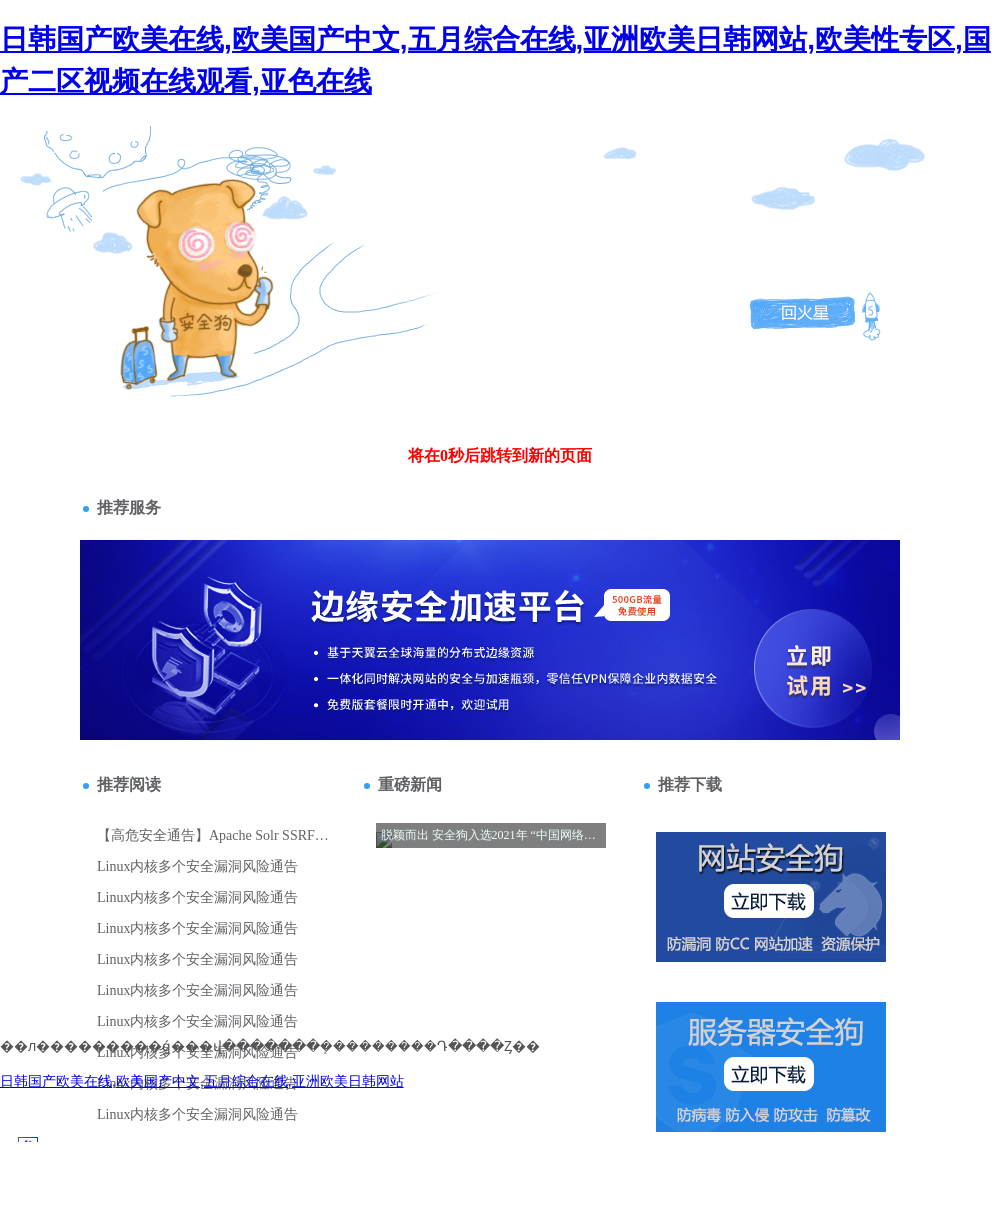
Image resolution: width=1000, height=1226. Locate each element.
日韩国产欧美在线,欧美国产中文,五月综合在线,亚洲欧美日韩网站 (202, 1081)
